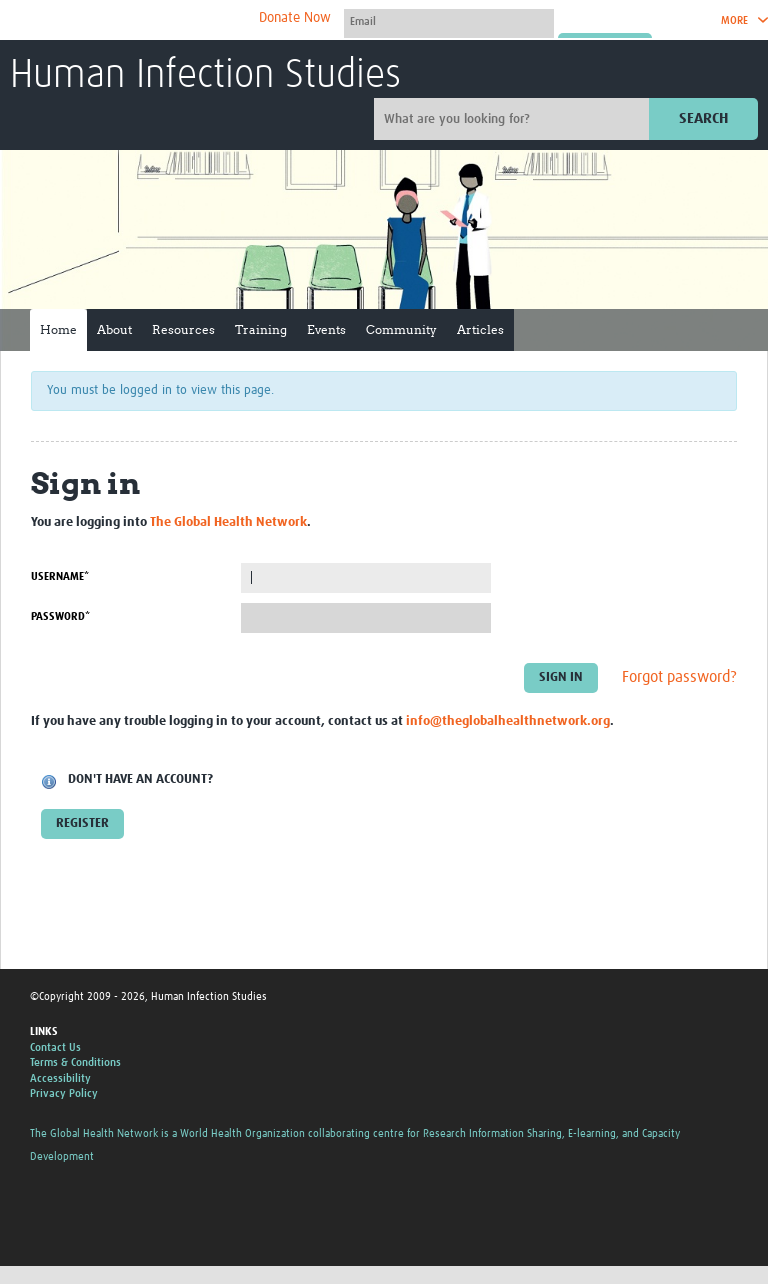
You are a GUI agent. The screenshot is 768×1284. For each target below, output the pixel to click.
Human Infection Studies (205, 76)
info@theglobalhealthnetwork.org (508, 721)
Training (261, 329)
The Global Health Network (159, 20)
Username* (60, 576)
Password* (60, 616)
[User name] (449, 21)
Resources (183, 329)
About (114, 329)
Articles (480, 329)
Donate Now (295, 18)
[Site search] (514, 119)
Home (58, 329)
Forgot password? (679, 677)
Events (326, 329)
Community (401, 329)
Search (703, 118)
